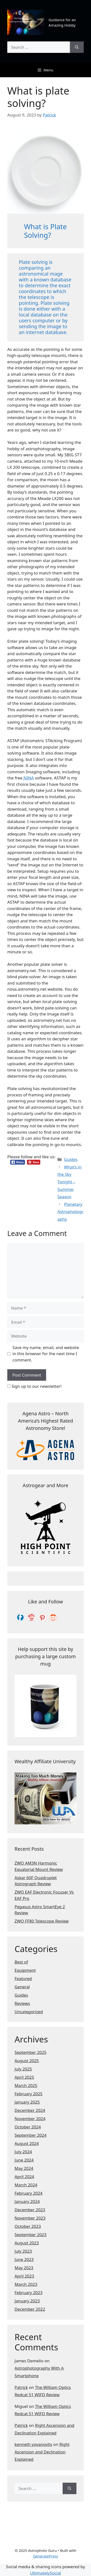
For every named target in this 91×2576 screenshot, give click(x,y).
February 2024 (28, 2193)
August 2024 (27, 2143)
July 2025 (23, 2069)
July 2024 (23, 2152)
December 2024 (30, 2110)
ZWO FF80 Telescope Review (42, 1921)
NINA (28, 778)
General (22, 1987)
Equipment (25, 1970)
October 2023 (28, 2226)
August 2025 (27, 2060)
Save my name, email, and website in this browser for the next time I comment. (46, 1354)
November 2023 (30, 2218)
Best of (21, 1962)
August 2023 (27, 2243)
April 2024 (24, 2176)
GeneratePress (45, 2556)
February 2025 (28, 2094)
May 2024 (24, 2168)
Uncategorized (29, 2011)
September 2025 (30, 2052)
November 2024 (30, 2118)
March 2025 (26, 2085)
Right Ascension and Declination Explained (42, 2452)
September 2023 (30, 2234)
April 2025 (24, 2077)
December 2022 (30, 2309)
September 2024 (30, 2135)
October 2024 (28, 2127)
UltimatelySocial (45, 2573)
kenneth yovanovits (33, 2444)
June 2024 (24, 2160)
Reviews (22, 2003)
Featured (23, 1978)
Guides (70, 1159)
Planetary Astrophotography (70, 1211)
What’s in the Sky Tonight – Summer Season (70, 1181)
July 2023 (23, 2251)
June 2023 (24, 2259)
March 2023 (26, 2284)
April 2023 (24, 2276)
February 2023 (28, 2292)
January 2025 (27, 2102)
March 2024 (26, 2185)
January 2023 (27, 2301)
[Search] (77, 47)
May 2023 (24, 2267)
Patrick (21, 2387)
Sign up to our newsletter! (36, 1386)
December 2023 (30, 2209)
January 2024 (27, 2201)
